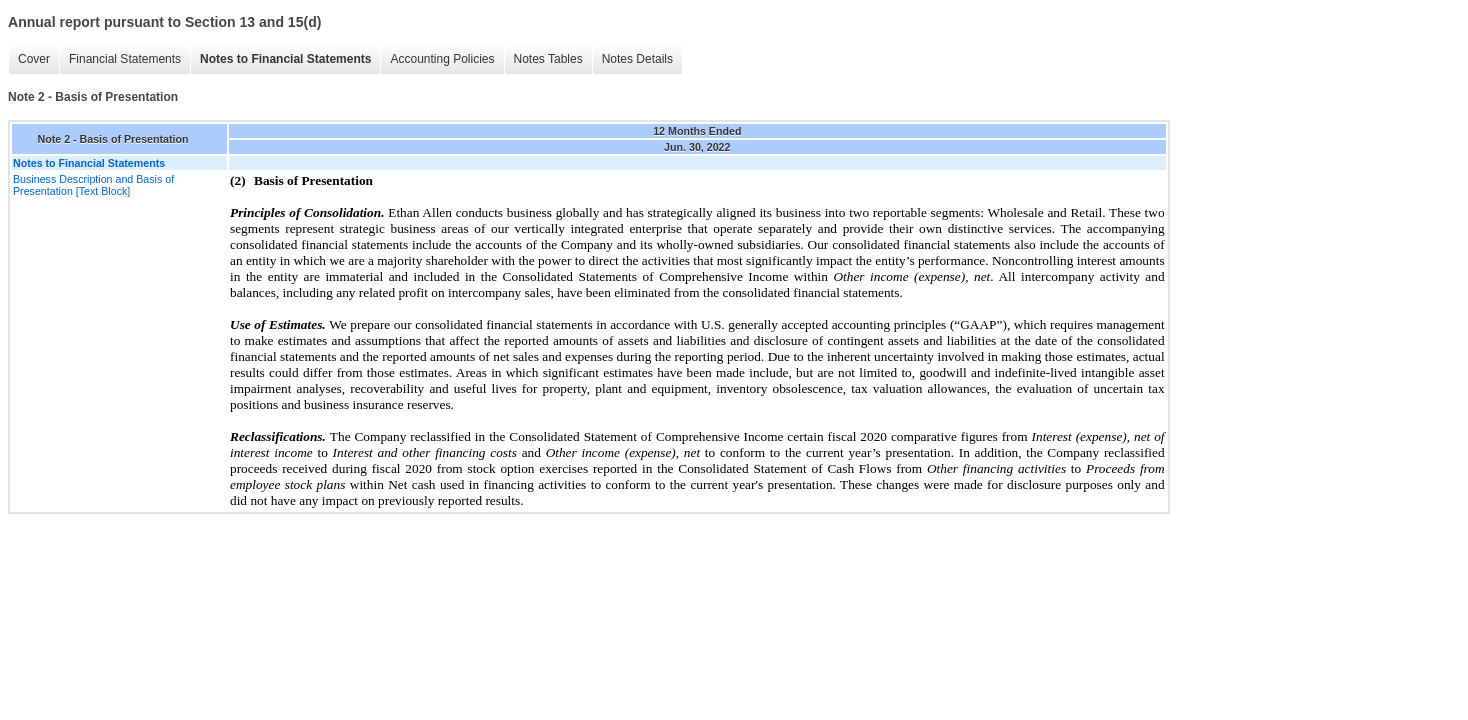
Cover (34, 59)
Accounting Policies (442, 59)
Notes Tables (548, 59)
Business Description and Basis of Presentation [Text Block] (93, 185)
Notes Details (637, 59)
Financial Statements (125, 59)
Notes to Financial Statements (285, 59)
